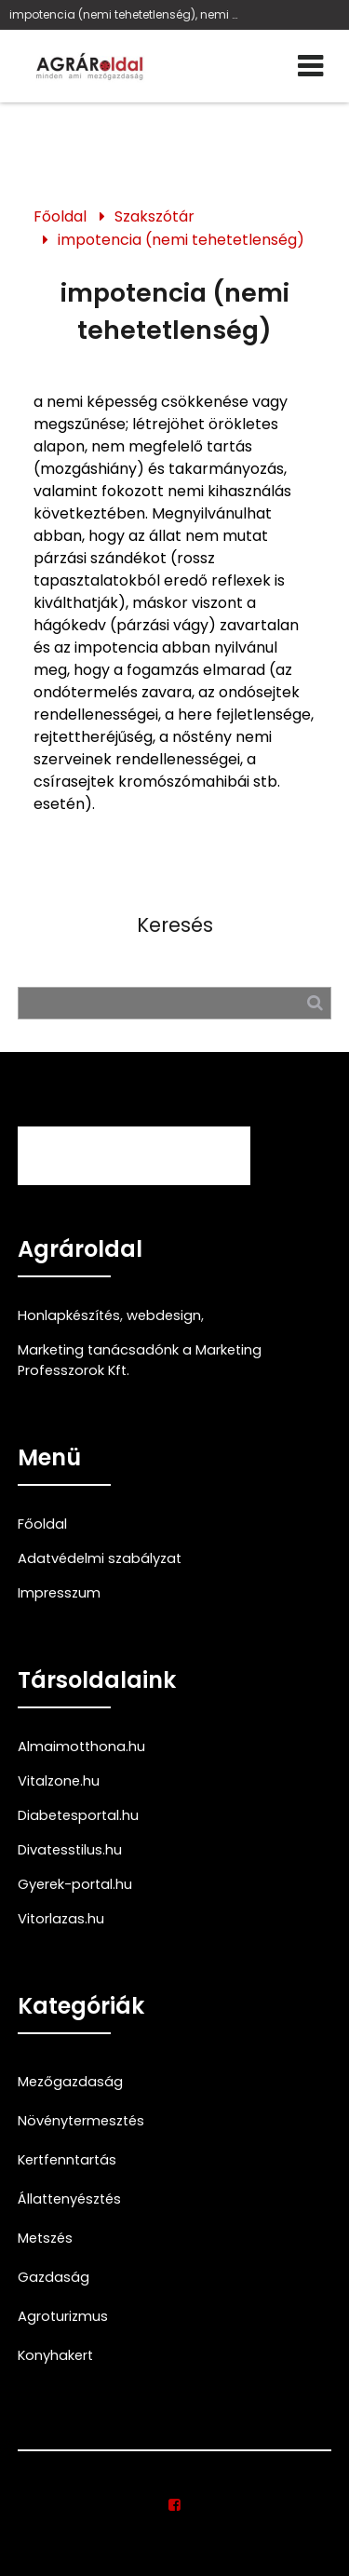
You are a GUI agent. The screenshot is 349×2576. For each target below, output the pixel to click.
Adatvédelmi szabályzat (99, 1558)
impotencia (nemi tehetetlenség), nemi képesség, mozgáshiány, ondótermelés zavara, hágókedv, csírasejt (125, 14)
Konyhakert (55, 2355)
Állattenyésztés (69, 2199)
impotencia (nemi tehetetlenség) (181, 239)
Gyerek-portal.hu (75, 1884)
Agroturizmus (63, 2316)
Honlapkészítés (69, 1315)
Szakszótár (154, 216)
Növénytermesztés (81, 2120)
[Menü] (310, 66)
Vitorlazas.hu (61, 1918)
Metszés (45, 2238)
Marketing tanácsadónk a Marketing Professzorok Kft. (140, 1360)
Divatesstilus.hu (70, 1850)
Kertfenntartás (67, 2160)
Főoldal (60, 216)
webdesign (164, 1315)
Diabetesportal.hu (78, 1815)
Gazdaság (53, 2277)
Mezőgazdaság (70, 2081)
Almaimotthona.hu (81, 1746)
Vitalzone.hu (59, 1781)
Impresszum (59, 1593)
